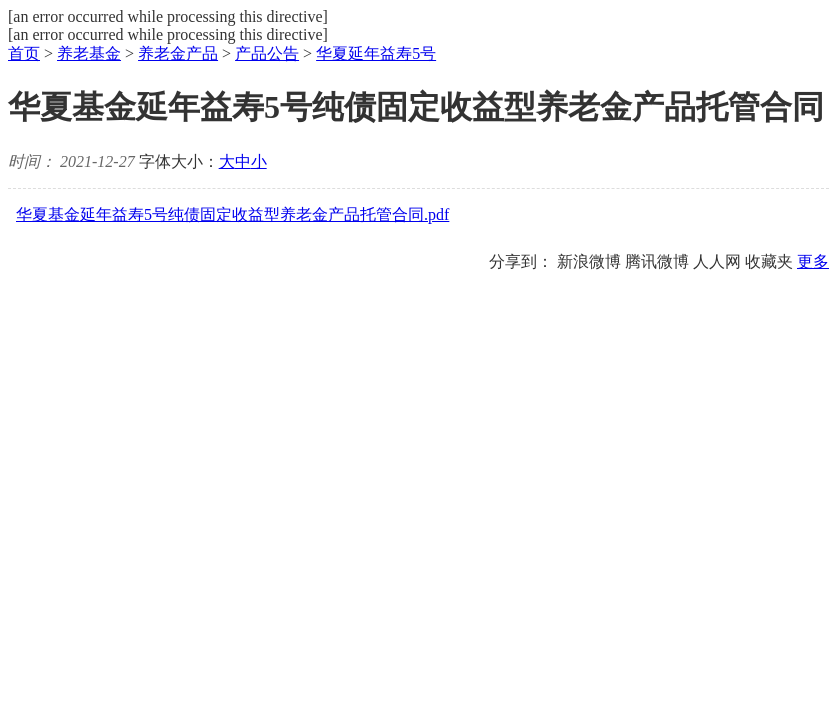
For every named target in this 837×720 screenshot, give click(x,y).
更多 (813, 261)
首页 (24, 53)
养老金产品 (178, 53)
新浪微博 (589, 261)
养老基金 (89, 53)
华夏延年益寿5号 (376, 53)
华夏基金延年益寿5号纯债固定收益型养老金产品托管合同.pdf (232, 214)
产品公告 (267, 53)
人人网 (717, 261)
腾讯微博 (657, 261)
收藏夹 (769, 261)
